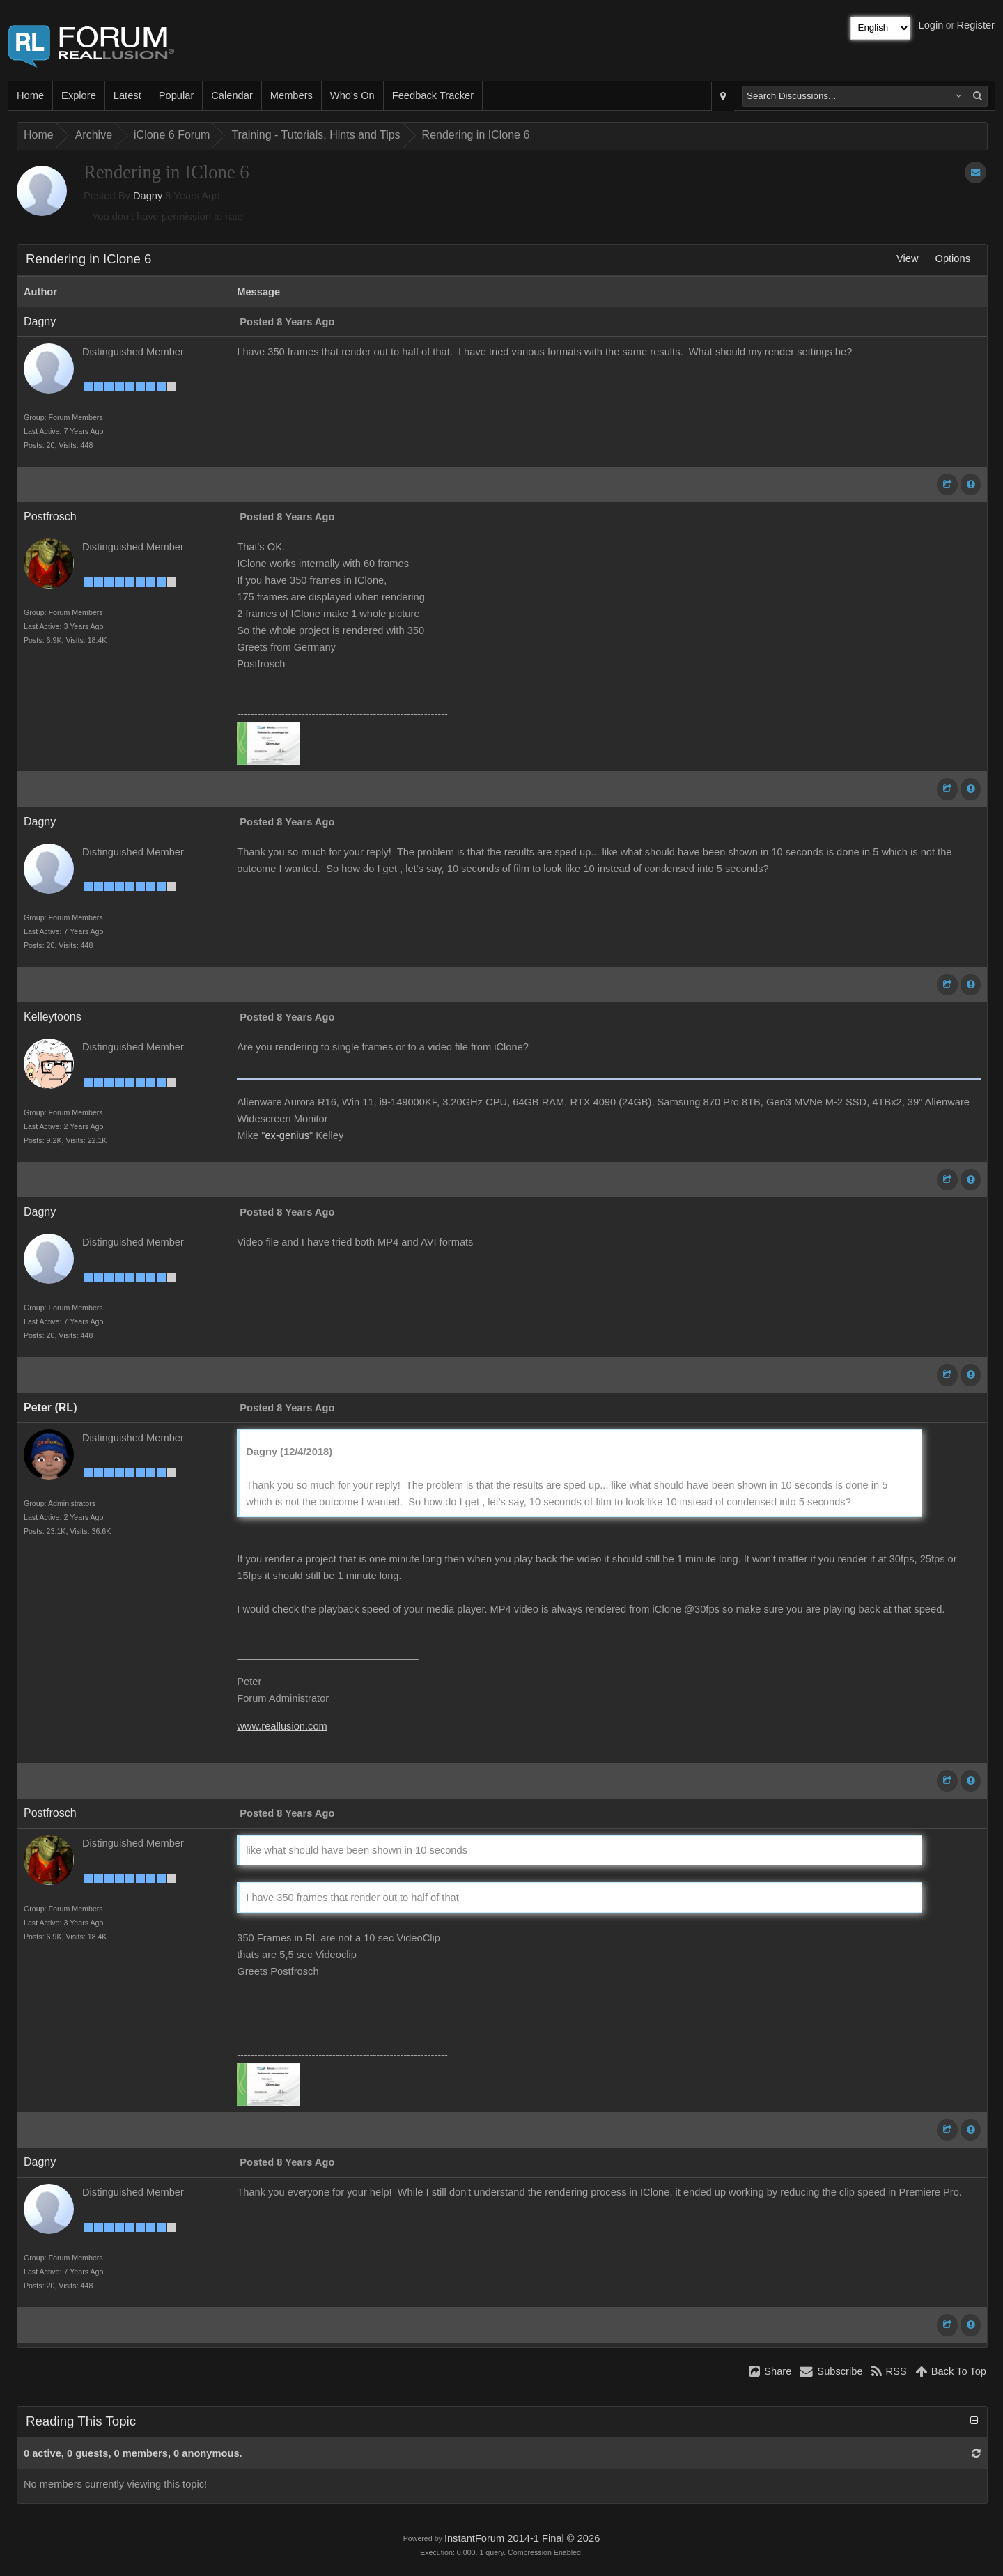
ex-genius (287, 1135)
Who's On (352, 95)
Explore (78, 95)
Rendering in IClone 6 (476, 135)
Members (291, 95)
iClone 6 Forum (172, 135)
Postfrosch (50, 516)
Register (975, 25)
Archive (93, 135)
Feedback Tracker (433, 95)
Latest (127, 95)
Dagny (147, 195)
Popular (176, 95)
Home (30, 95)
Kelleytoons (52, 1017)
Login (931, 25)
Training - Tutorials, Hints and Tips (315, 135)
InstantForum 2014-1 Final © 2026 (522, 2538)
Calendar (232, 95)
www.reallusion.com (282, 1726)
